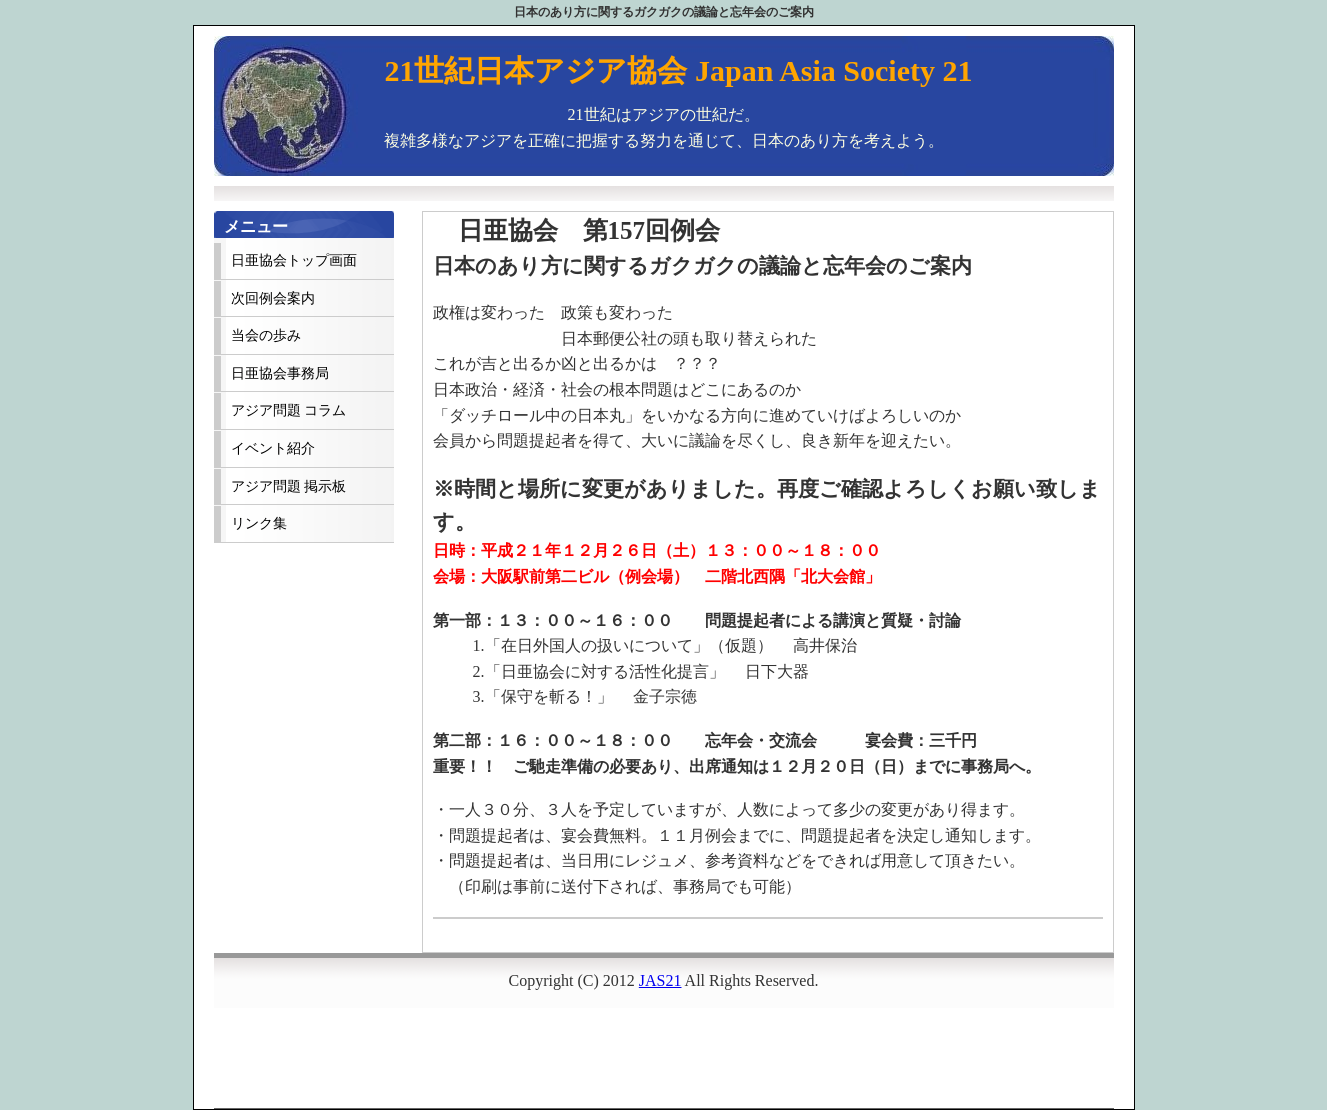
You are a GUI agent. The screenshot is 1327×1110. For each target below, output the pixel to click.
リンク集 (259, 523)
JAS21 (660, 980)
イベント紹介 (273, 448)
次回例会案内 (273, 298)
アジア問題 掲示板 (288, 486)
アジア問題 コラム (288, 410)
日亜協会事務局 (280, 373)
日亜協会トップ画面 (294, 260)
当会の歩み (266, 335)
